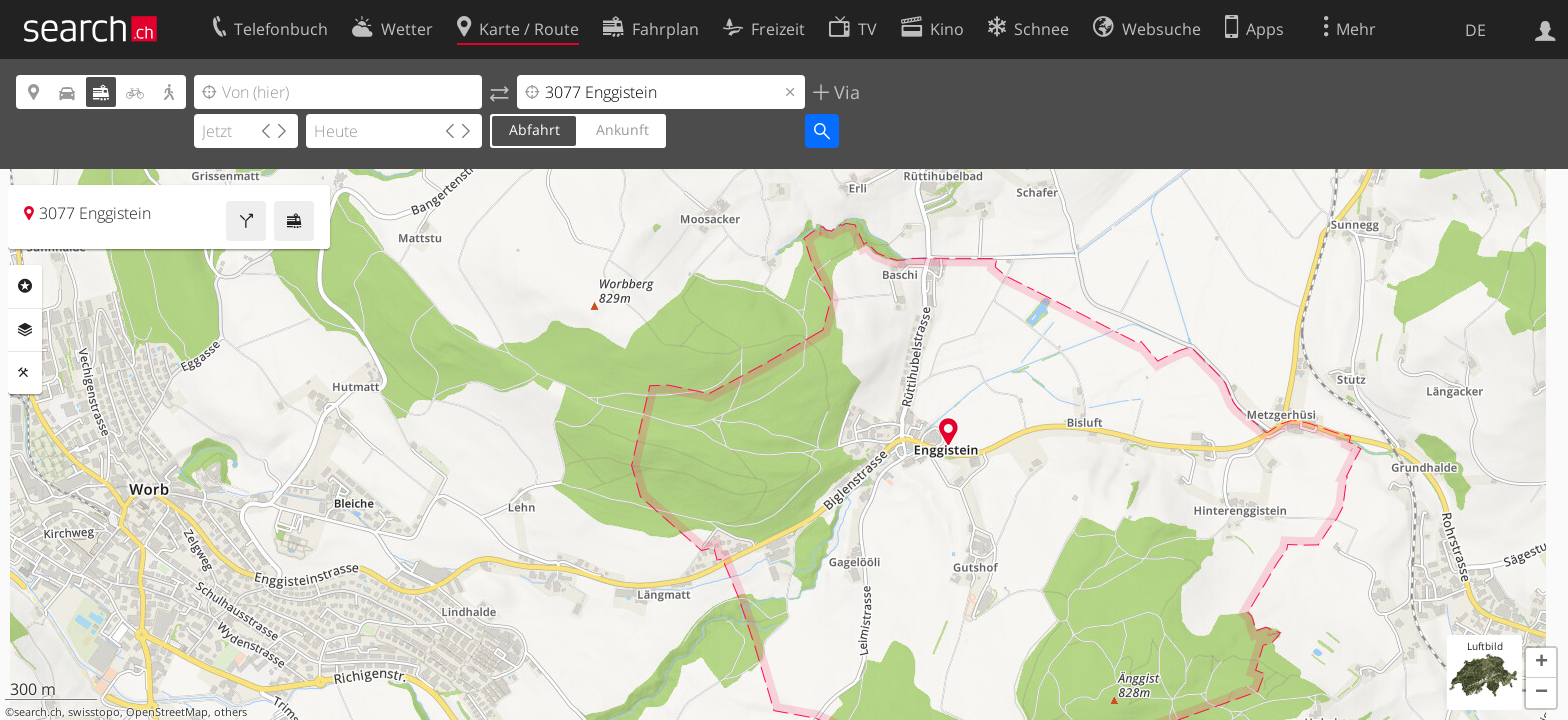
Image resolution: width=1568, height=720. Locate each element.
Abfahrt (534, 129)
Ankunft (622, 129)
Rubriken (25, 286)
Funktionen (25, 373)
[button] (1541, 663)
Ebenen (25, 330)
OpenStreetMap (167, 712)
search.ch (38, 712)
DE (1475, 30)
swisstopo (94, 712)
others (230, 712)
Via (844, 92)
